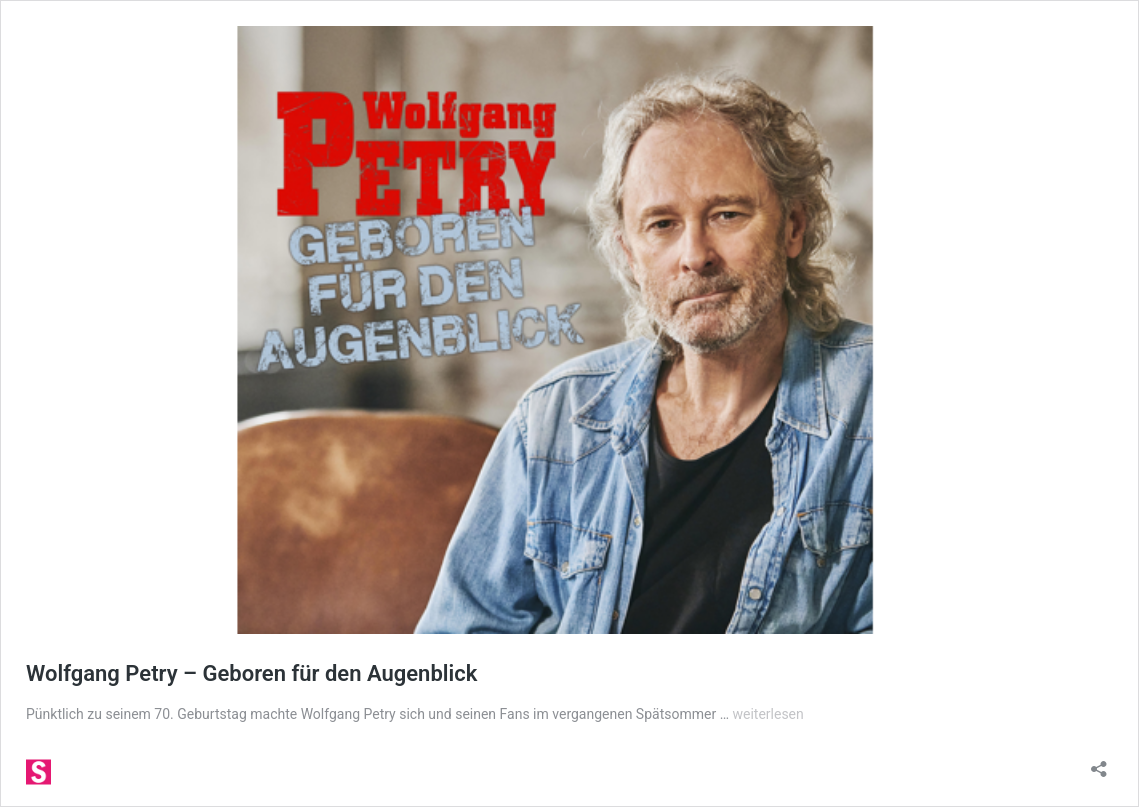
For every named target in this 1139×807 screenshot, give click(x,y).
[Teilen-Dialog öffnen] (1099, 762)
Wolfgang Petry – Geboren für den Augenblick (251, 673)
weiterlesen (767, 714)
